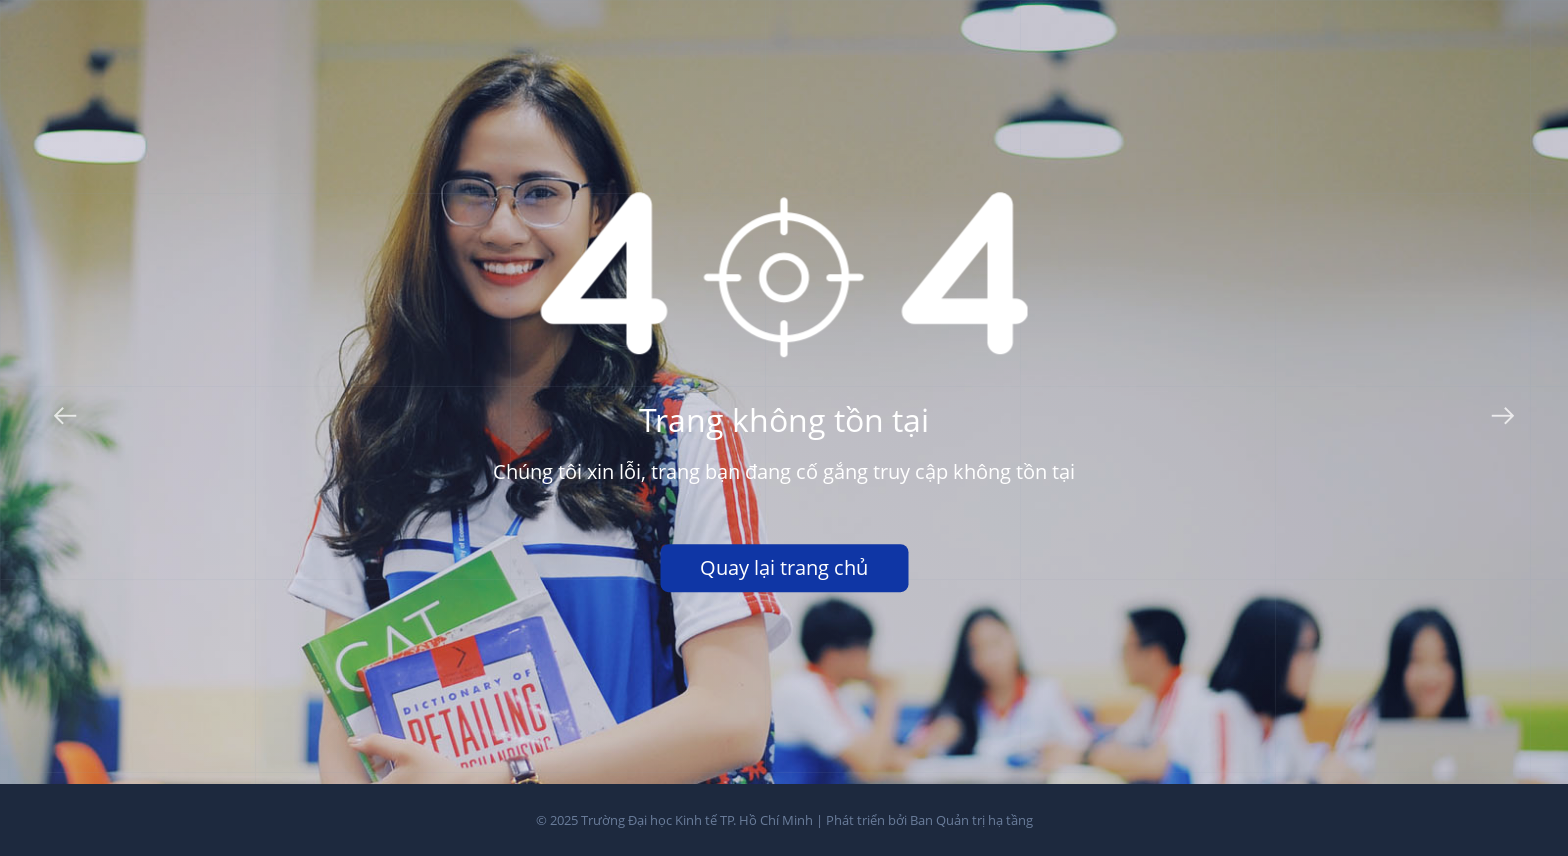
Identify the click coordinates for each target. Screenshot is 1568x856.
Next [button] (1503, 412)
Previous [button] (65, 412)
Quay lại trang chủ (784, 567)
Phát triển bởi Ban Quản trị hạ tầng (929, 820)
